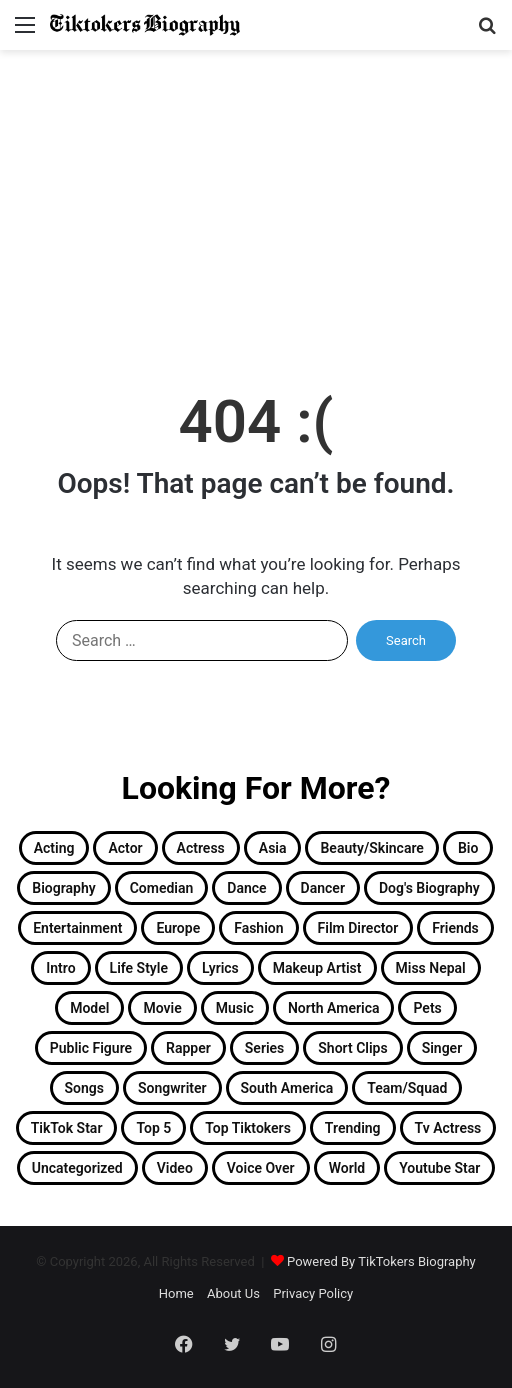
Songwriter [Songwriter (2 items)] (172, 1088)
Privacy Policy (313, 1293)
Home (176, 1293)
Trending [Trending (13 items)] (353, 1128)
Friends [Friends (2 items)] (455, 928)
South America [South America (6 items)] (287, 1088)
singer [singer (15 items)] (442, 1048)
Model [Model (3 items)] (89, 1008)
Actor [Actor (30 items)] (125, 848)
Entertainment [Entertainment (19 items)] (77, 928)
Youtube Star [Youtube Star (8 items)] (439, 1168)
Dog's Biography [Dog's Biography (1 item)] (429, 888)
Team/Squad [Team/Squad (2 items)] (407, 1088)
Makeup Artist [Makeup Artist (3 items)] (317, 968)
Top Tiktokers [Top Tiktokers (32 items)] (248, 1128)
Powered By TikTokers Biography (381, 1261)
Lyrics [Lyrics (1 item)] (220, 968)
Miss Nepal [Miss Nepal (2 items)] (431, 968)
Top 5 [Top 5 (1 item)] (153, 1128)
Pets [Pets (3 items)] (427, 1008)
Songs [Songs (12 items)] (84, 1088)
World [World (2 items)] (347, 1168)
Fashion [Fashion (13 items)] (258, 928)
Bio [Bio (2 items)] (468, 848)
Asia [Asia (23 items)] (273, 848)
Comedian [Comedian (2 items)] (162, 888)
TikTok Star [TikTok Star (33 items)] (67, 1128)
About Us (233, 1293)
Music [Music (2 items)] (235, 1008)
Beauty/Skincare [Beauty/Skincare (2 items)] (371, 848)
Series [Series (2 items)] (264, 1048)
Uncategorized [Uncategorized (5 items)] (77, 1168)
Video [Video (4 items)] (175, 1168)
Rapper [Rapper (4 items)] (188, 1048)
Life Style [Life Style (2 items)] (139, 968)
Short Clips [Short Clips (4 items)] (352, 1048)
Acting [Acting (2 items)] (54, 848)
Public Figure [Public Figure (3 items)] (91, 1048)
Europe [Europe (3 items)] (178, 928)
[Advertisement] (256, 200)
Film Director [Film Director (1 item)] (358, 928)
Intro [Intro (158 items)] (60, 968)
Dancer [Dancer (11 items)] (323, 888)
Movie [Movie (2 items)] (162, 1008)
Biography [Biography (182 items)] (63, 888)
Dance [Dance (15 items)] (246, 888)
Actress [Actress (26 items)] (201, 848)
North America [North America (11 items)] (334, 1008)
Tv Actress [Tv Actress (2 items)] (448, 1128)
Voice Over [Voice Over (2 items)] (261, 1168)
